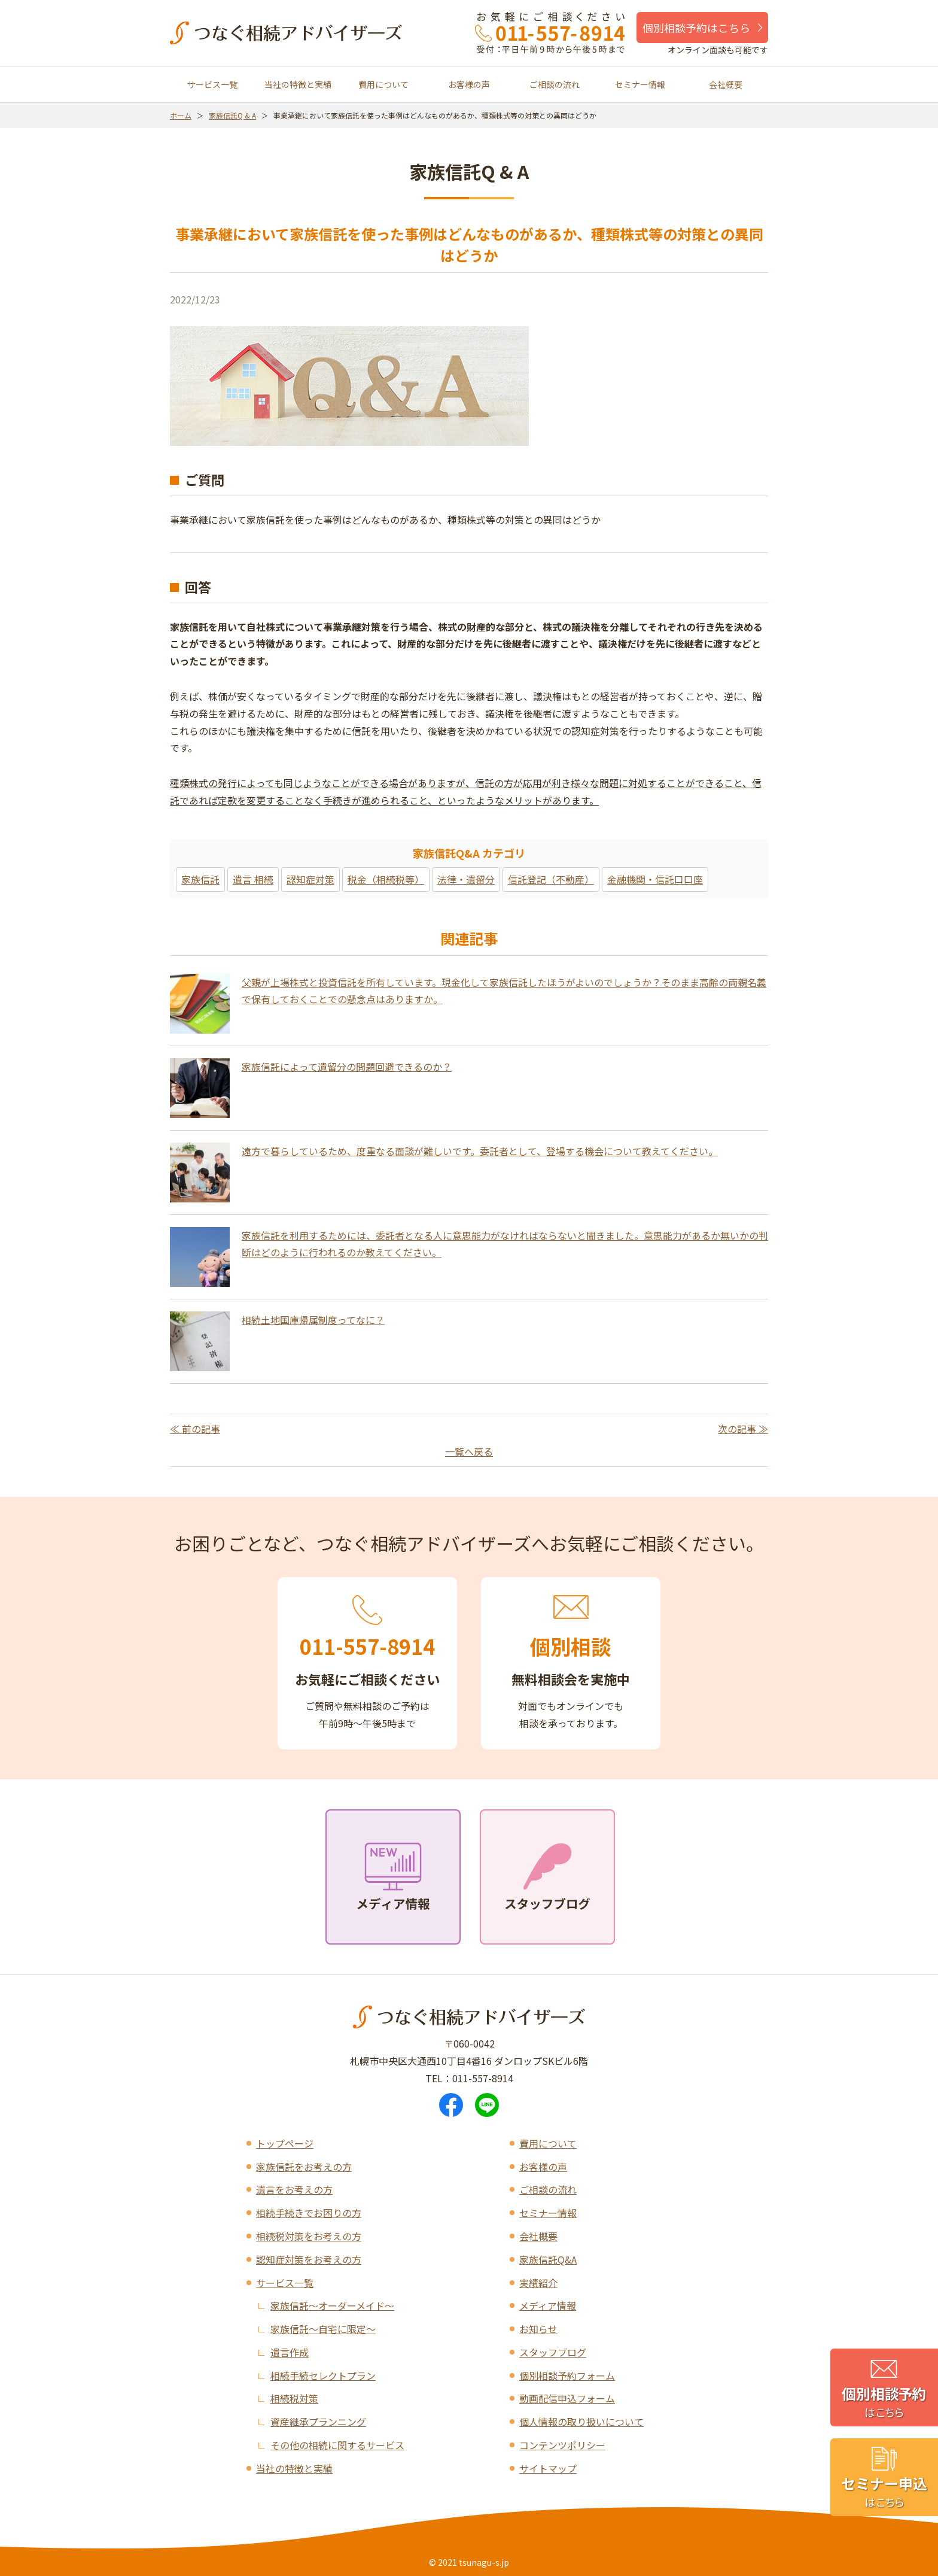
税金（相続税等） (386, 879)
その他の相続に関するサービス (337, 2445)
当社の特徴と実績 (297, 84)
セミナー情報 (640, 84)
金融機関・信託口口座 (655, 879)
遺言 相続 (253, 879)
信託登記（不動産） (551, 879)
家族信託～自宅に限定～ (323, 2329)
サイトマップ (548, 2468)
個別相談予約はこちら (696, 27)
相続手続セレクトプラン (323, 2375)
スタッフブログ (552, 2352)
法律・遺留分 (466, 879)
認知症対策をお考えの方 (308, 2259)
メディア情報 (547, 2305)
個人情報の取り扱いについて (581, 2421)
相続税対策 (294, 2398)
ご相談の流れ (554, 84)
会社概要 (725, 84)
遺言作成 (289, 2352)
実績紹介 (538, 2283)
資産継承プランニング (318, 2421)
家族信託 (200, 879)
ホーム (180, 115)
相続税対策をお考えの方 (308, 2236)
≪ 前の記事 (195, 1428)
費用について (383, 84)
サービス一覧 (212, 84)
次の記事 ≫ (743, 1428)
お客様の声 (469, 84)
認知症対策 (310, 879)
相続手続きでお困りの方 (308, 2213)
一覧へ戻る (469, 1451)
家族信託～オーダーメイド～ (332, 2305)
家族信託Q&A (548, 2259)
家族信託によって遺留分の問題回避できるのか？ (347, 1066)
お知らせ (538, 2329)
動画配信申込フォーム (567, 2398)
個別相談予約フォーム (567, 2375)
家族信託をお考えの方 (304, 2166)
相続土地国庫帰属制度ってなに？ (313, 1320)
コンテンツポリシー (562, 2445)
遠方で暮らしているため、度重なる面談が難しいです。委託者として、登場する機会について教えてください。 (480, 1151)
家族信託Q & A (232, 115)
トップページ (284, 2143)
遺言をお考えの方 (294, 2189)
